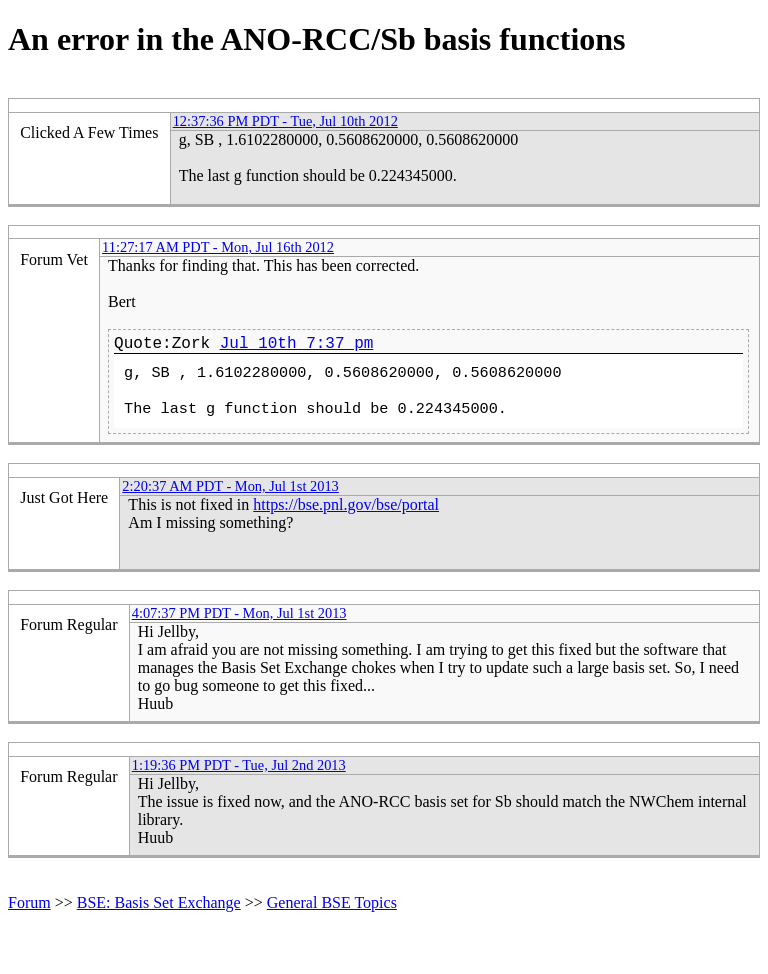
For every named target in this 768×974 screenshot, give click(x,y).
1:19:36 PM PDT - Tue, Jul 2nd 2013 (239, 765)
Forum (29, 902)
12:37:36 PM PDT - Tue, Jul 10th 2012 (285, 121)
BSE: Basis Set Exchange (159, 902)
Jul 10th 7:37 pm (297, 344)
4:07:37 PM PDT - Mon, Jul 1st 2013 (239, 613)
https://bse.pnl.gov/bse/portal (346, 504)
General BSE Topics (332, 902)
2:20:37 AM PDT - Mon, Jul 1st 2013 (230, 486)
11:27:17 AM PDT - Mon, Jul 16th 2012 (218, 247)
